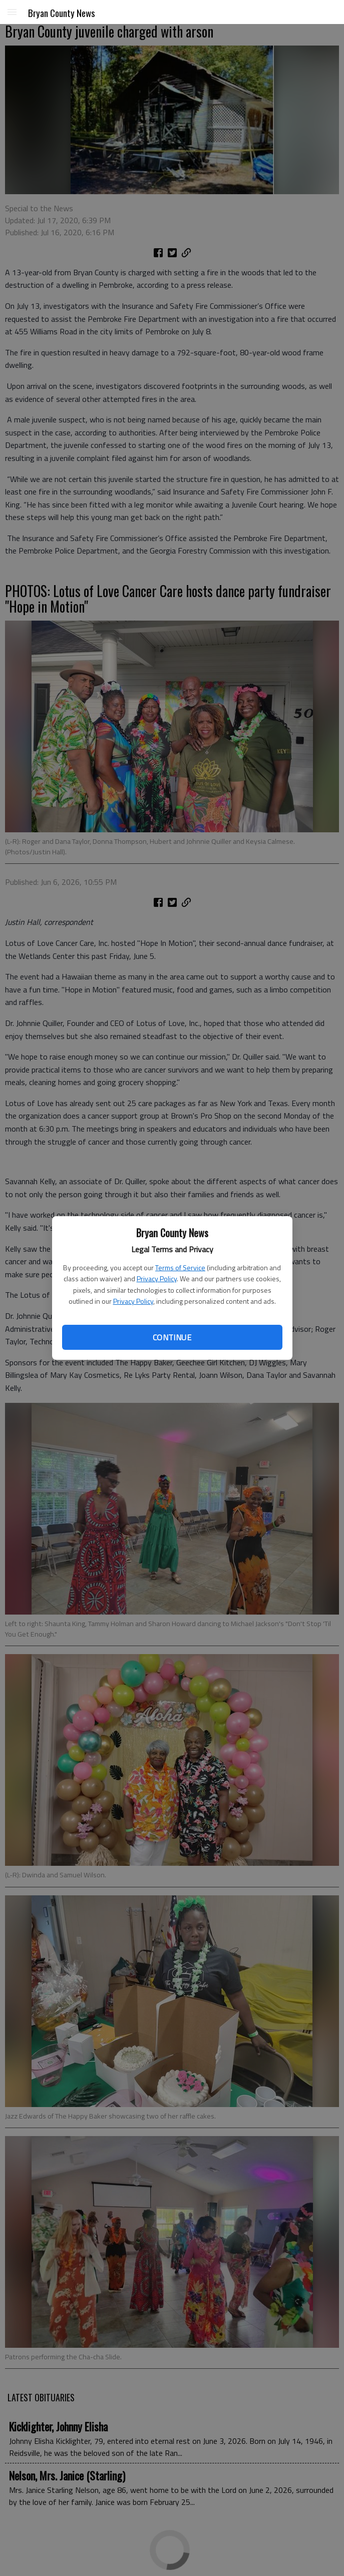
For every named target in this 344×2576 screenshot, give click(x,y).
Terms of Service (180, 1267)
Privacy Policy (157, 1278)
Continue (172, 1337)
